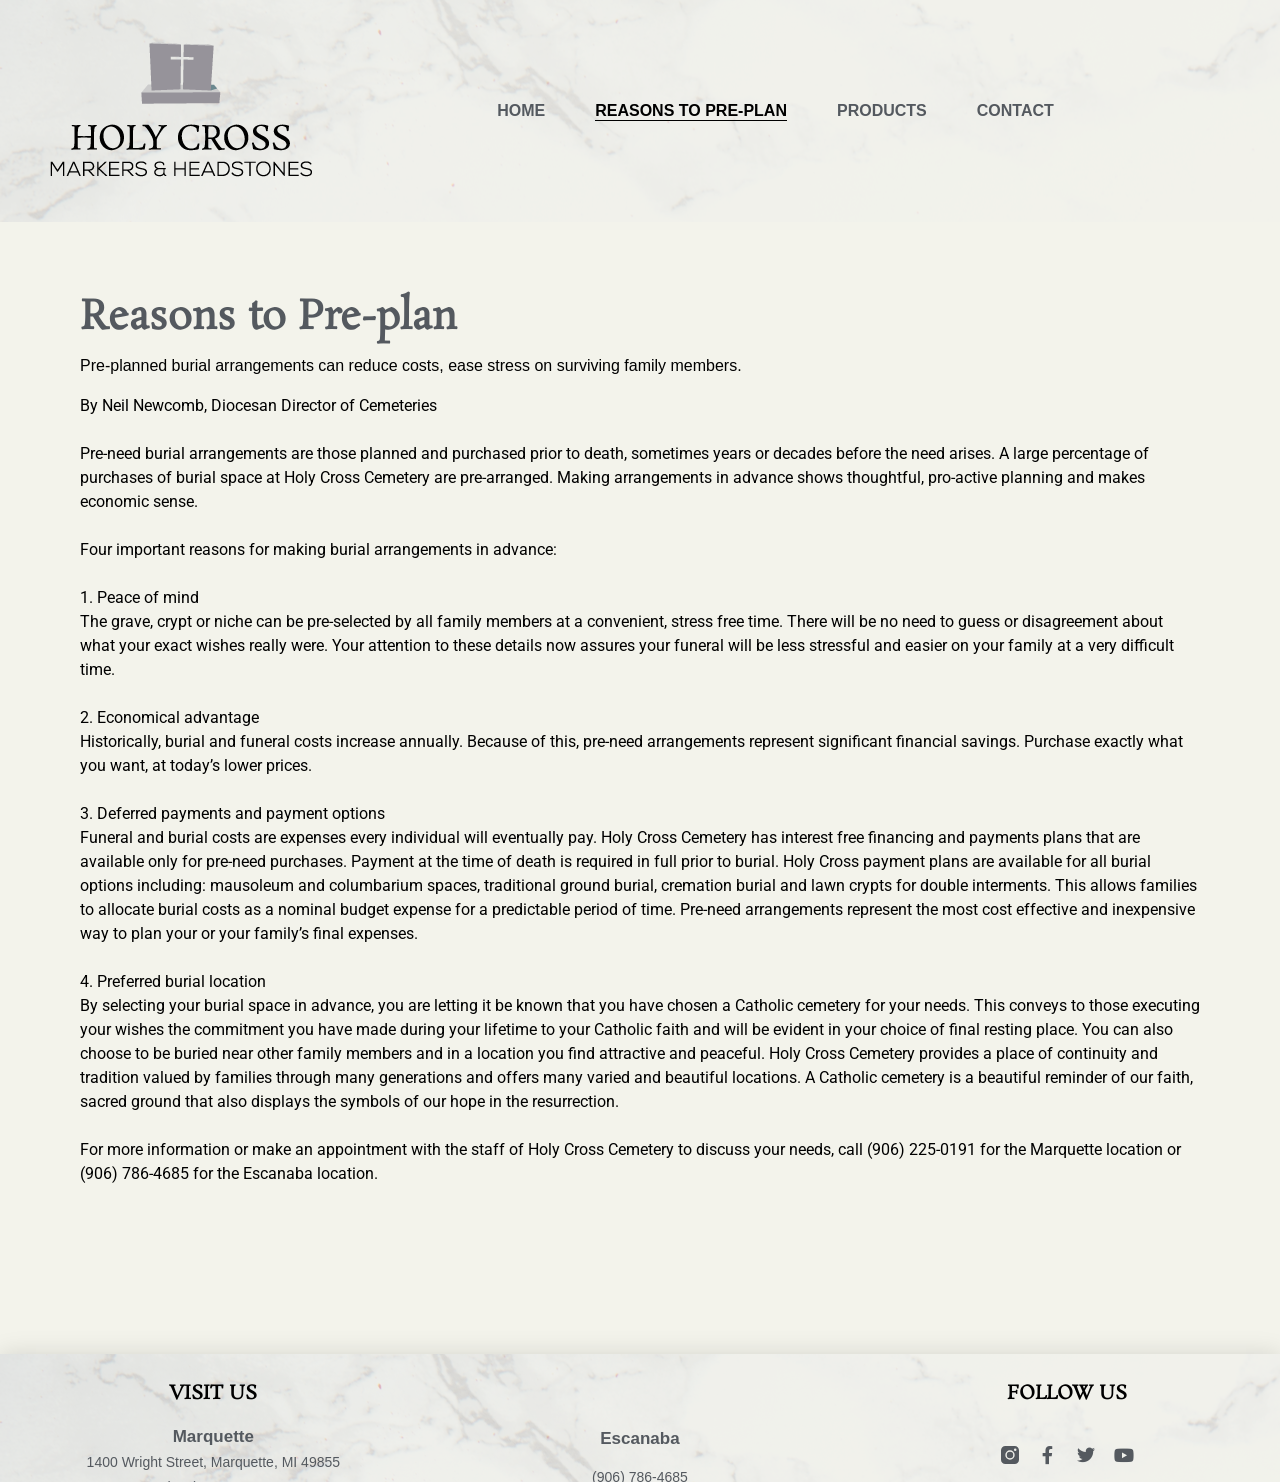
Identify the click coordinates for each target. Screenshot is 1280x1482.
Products (882, 110)
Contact (1015, 110)
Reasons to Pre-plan (691, 110)
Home (521, 110)
